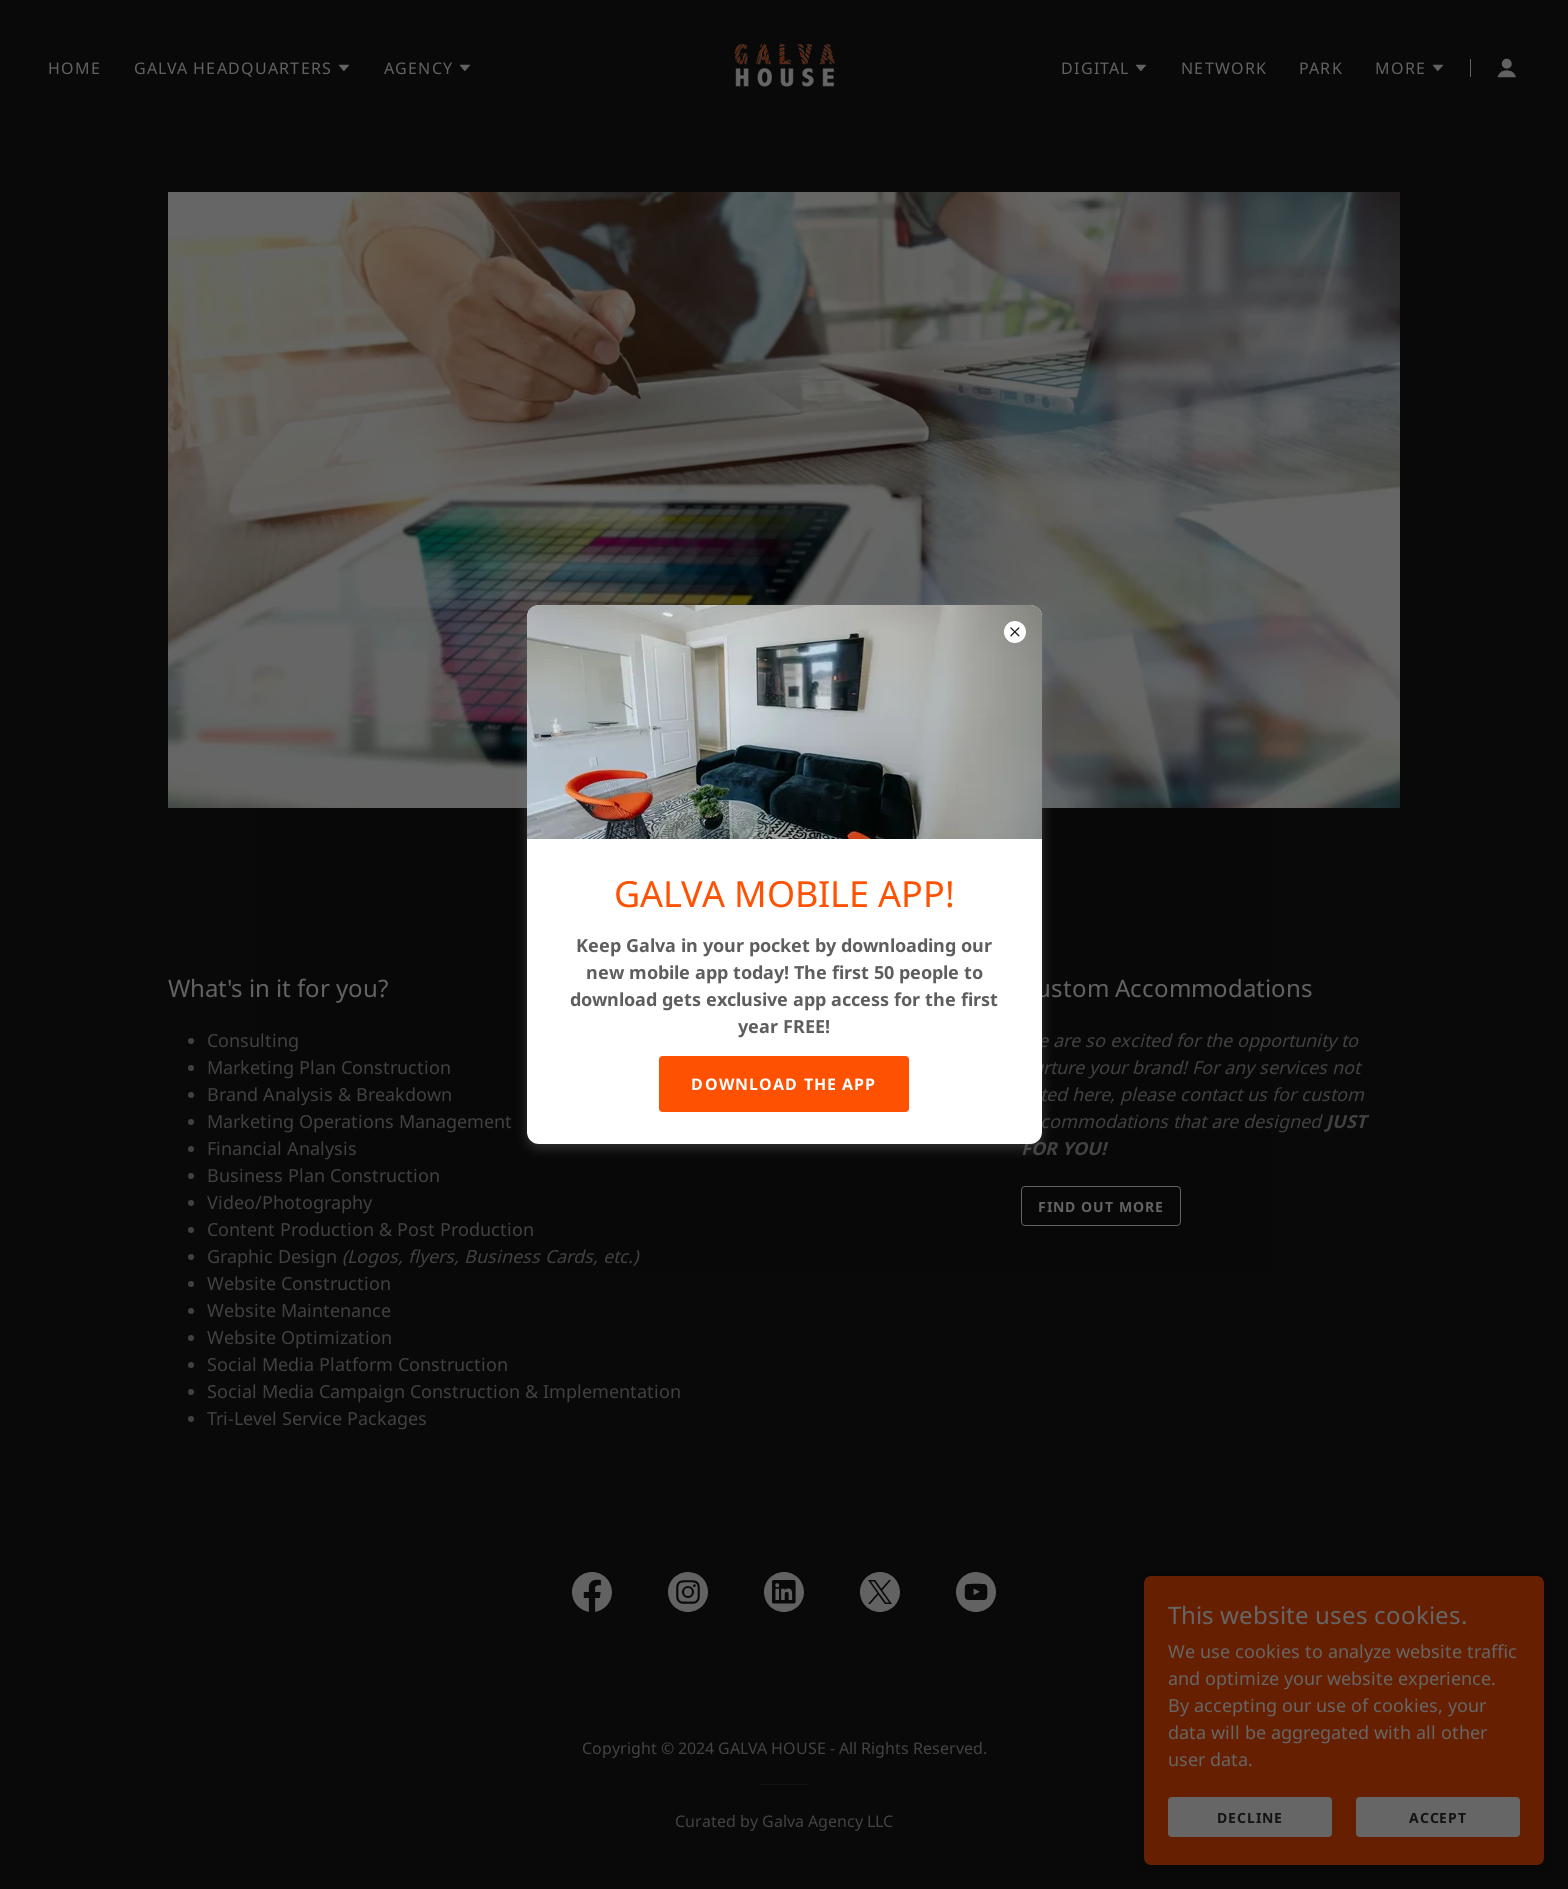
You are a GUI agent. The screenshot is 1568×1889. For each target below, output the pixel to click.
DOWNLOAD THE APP (783, 1084)
